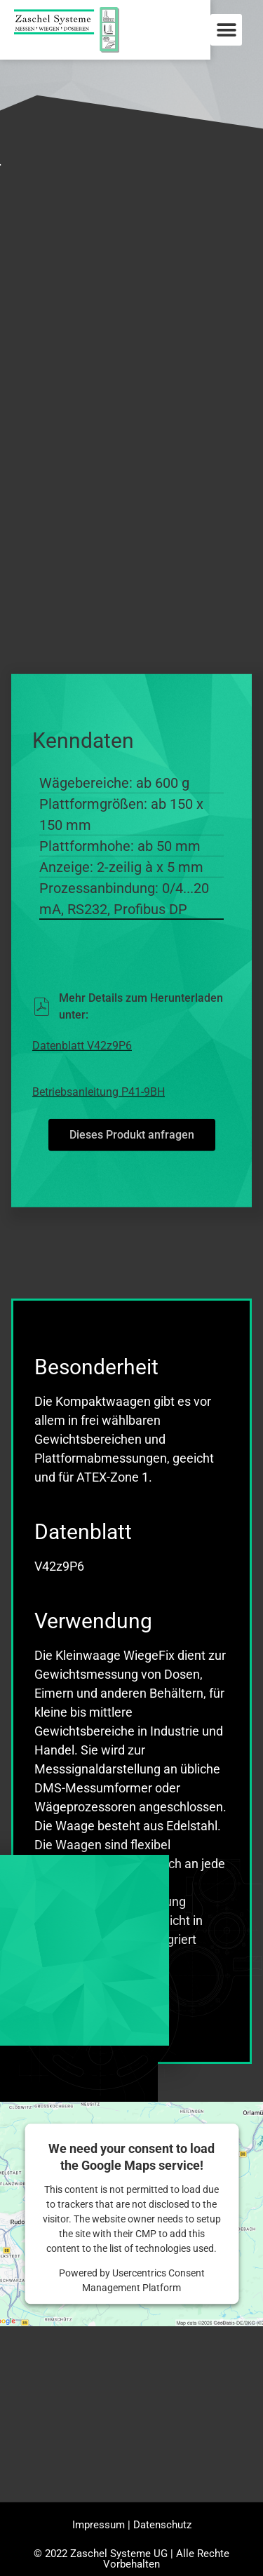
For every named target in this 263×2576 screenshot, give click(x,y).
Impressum (98, 2528)
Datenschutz (162, 2528)
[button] (226, 30)
